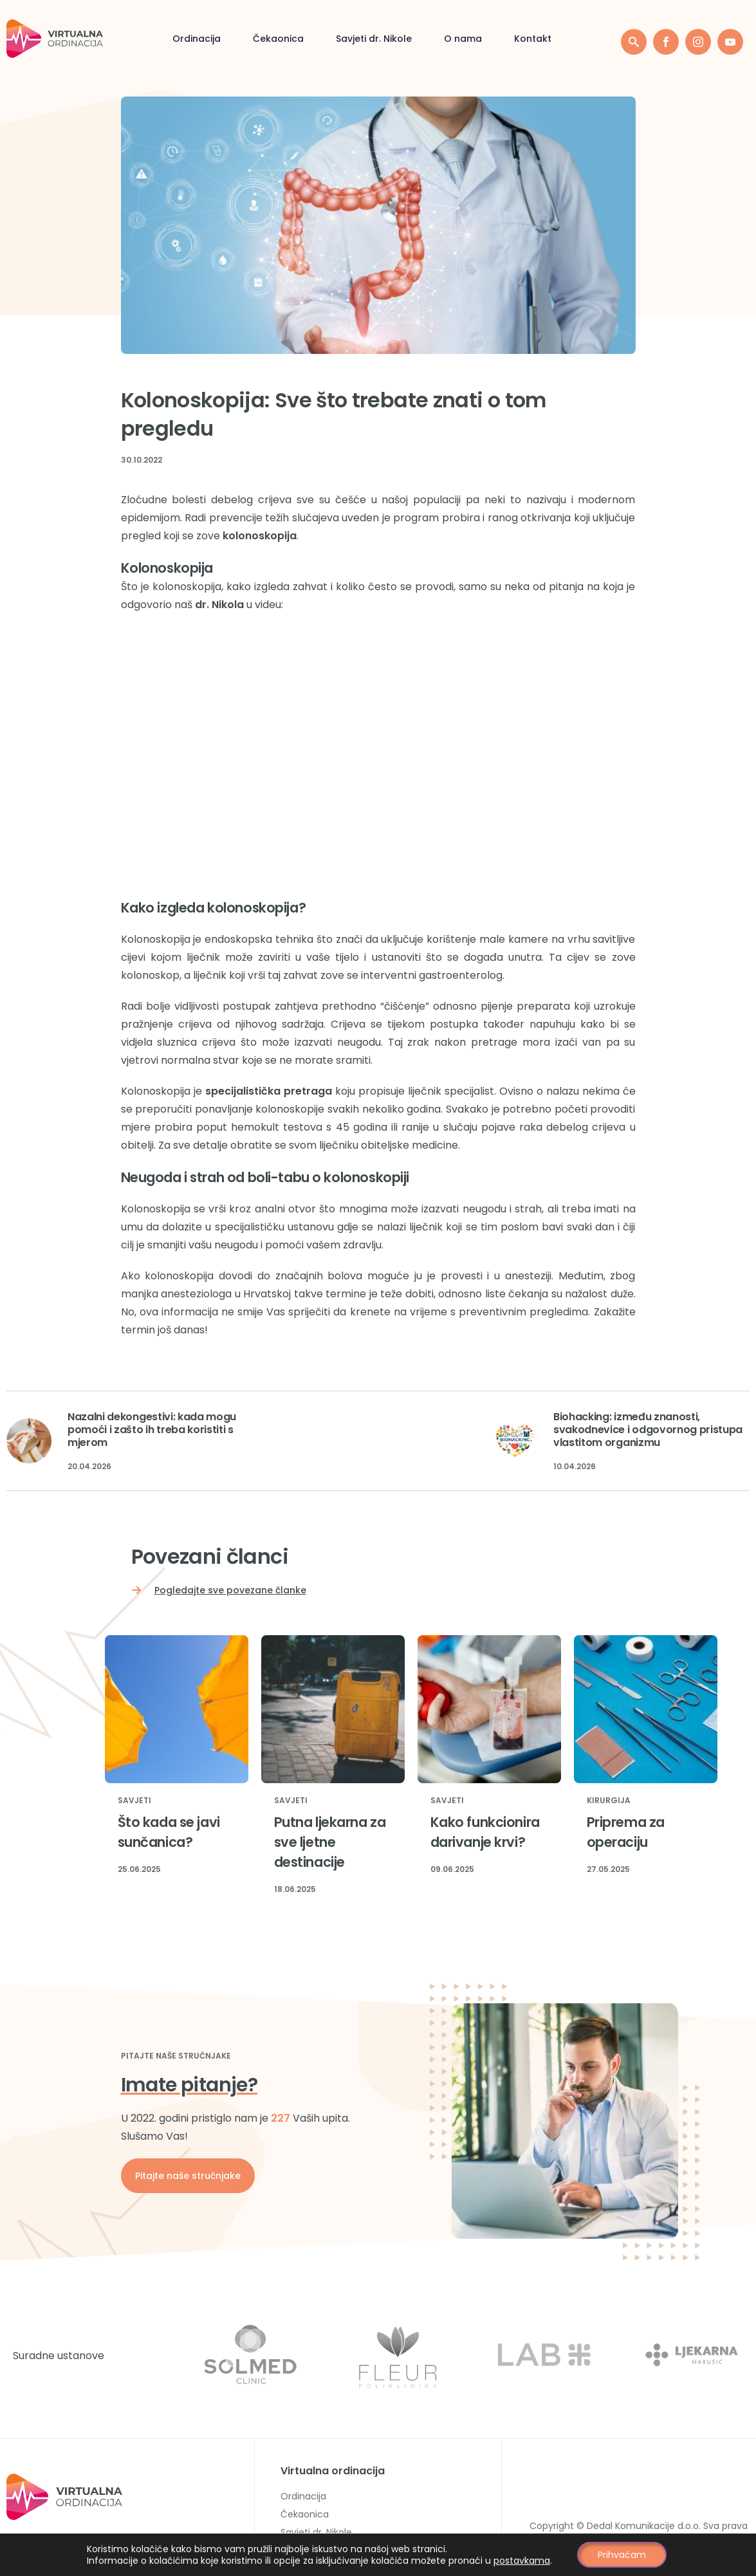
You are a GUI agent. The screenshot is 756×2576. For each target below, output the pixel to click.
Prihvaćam (622, 2554)
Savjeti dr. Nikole (226, 39)
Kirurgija (609, 1801)
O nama (316, 39)
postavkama (521, 2560)
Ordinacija (49, 39)
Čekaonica (131, 39)
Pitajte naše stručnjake (188, 2175)
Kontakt (385, 39)
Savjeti (134, 1801)
